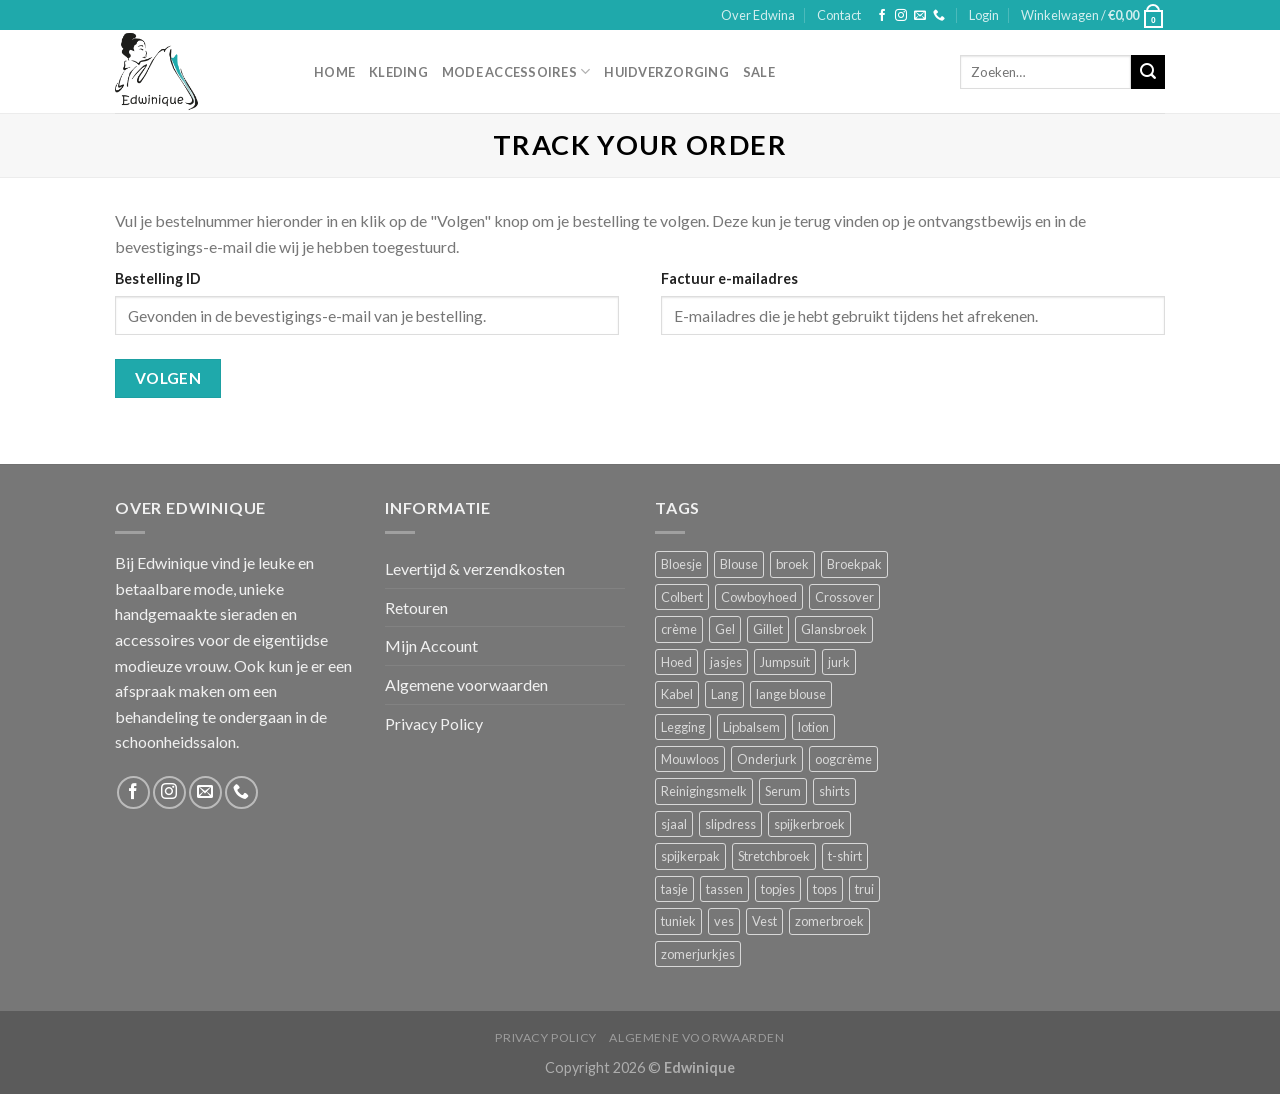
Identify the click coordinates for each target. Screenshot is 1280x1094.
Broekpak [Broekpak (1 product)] (854, 564)
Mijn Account (431, 645)
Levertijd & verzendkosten (475, 568)
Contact (839, 15)
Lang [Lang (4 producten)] (724, 694)
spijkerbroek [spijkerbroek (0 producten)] (809, 824)
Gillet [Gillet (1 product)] (768, 629)
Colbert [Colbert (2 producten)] (682, 597)
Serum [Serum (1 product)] (783, 791)
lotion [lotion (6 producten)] (813, 727)
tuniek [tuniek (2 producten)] (678, 921)
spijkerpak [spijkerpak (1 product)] (690, 856)
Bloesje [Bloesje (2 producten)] (681, 564)
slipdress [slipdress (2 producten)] (730, 824)
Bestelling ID (158, 278)
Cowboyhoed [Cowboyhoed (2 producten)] (759, 597)
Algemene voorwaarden (466, 684)
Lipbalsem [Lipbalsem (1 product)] (751, 727)
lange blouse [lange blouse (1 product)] (791, 694)
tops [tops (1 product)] (825, 889)
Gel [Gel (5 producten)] (725, 629)
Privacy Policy (434, 723)
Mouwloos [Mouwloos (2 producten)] (690, 759)
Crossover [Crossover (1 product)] (844, 597)
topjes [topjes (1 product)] (778, 889)
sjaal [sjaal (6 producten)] (674, 824)
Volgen (168, 378)
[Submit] (1148, 72)
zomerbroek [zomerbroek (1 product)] (829, 921)
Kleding (398, 72)
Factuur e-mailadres (729, 278)
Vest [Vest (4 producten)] (764, 921)
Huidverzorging (666, 72)
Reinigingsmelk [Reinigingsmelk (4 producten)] (704, 791)
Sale (759, 72)
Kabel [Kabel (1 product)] (677, 694)
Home (334, 72)
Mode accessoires (516, 71)
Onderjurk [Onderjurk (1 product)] (767, 759)
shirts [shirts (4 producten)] (834, 791)
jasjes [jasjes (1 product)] (726, 662)
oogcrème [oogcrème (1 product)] (843, 759)
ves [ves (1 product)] (724, 921)
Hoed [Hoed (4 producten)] (676, 662)
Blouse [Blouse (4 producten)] (739, 564)
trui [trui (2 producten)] (864, 889)
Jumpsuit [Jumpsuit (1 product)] (785, 662)
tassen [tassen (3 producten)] (724, 889)
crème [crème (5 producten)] (679, 629)
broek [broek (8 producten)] (792, 564)
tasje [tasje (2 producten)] (674, 889)
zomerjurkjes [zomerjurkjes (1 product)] (698, 954)
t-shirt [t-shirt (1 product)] (845, 856)
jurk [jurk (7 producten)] (839, 662)
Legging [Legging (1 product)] (683, 727)
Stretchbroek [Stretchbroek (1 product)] (774, 856)
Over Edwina (758, 15)
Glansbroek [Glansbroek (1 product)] (834, 629)
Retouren (416, 607)
